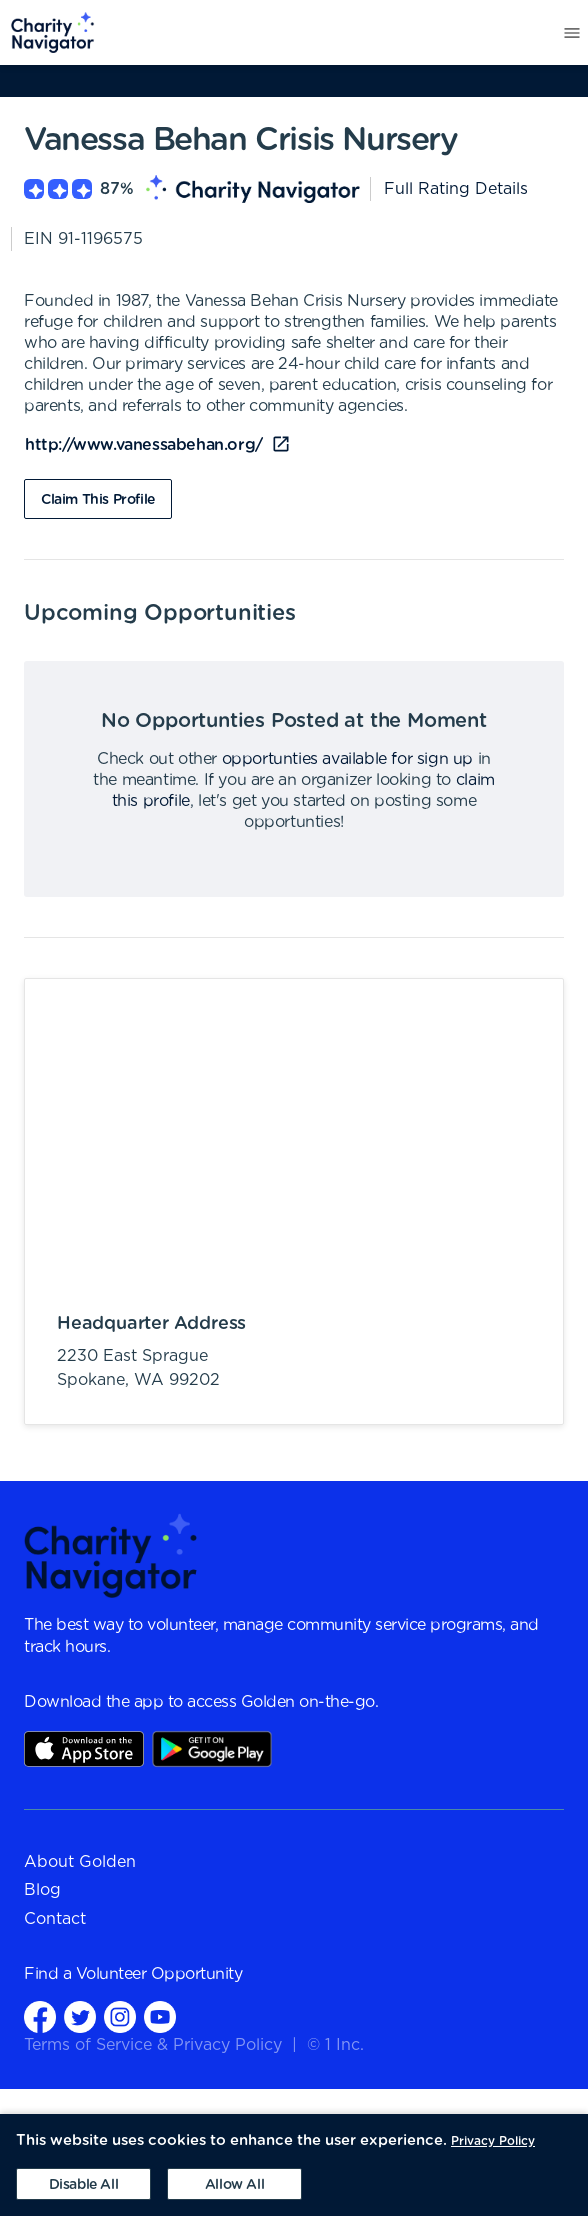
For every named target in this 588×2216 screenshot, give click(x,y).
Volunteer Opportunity (159, 1974)
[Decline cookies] (83, 2184)
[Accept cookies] (234, 2184)
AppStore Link (84, 1749)
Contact (55, 1919)
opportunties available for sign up (347, 759)
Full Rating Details (456, 189)
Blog (42, 1890)
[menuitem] (47, 32)
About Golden (80, 1862)
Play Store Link (212, 1749)
